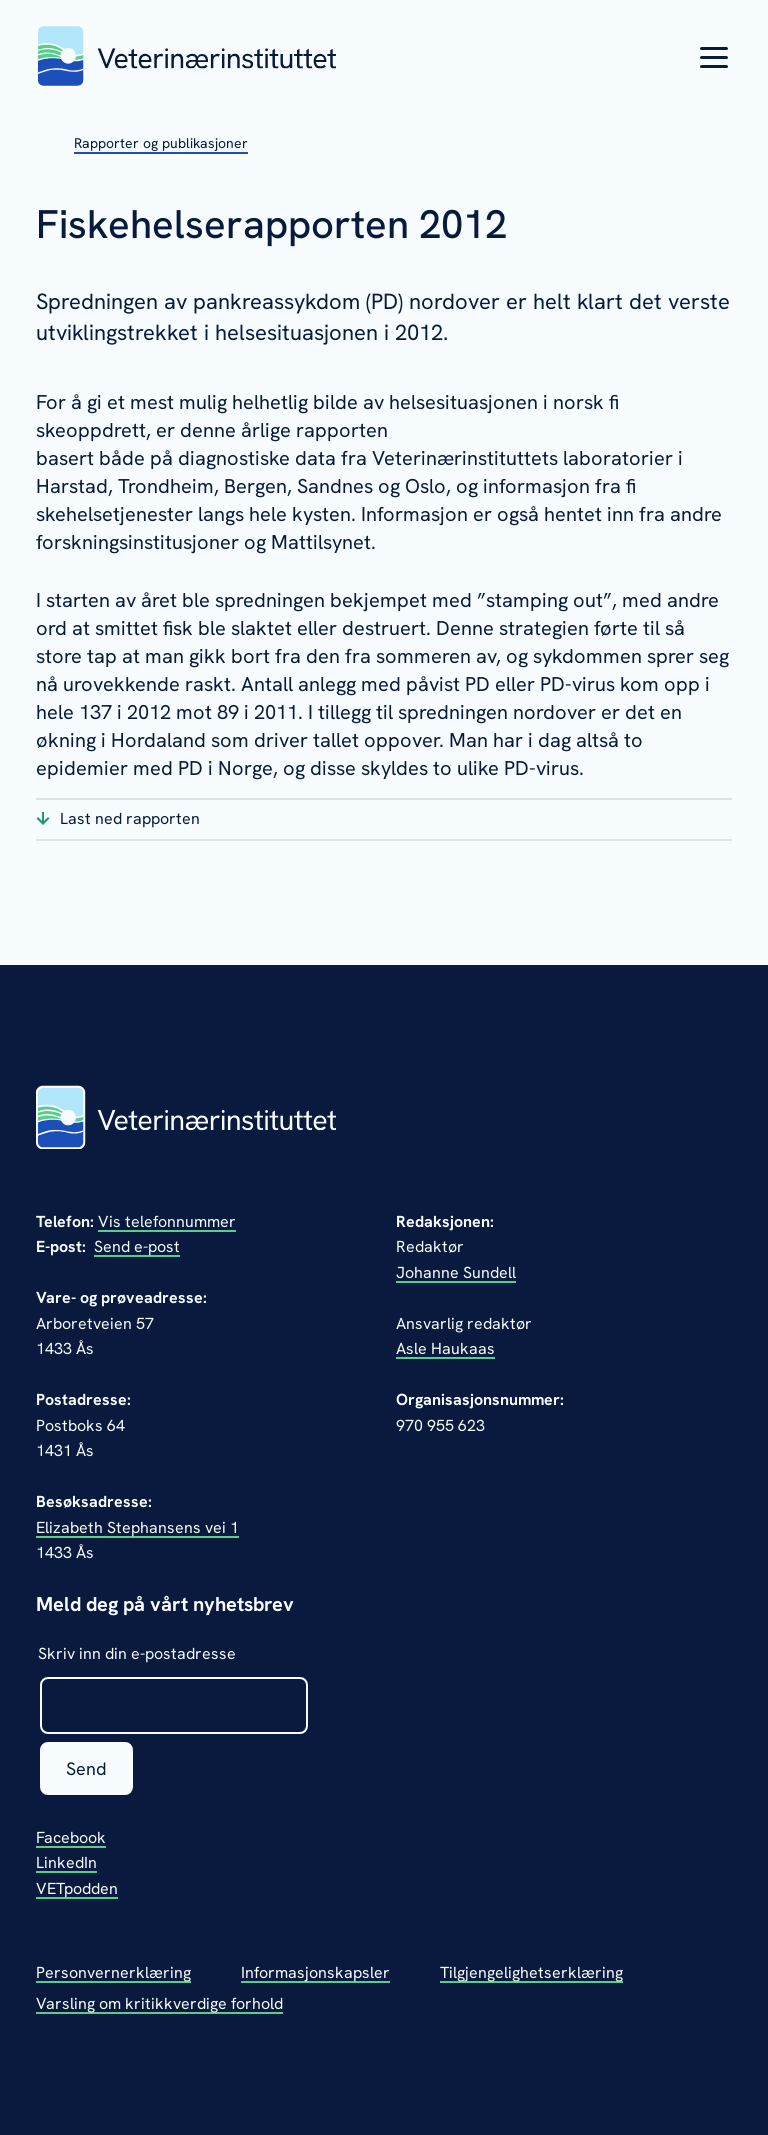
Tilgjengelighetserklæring (531, 1972)
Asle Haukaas (445, 1348)
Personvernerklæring (113, 1972)
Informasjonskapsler (315, 1972)
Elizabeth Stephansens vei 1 (137, 1527)
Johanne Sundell (456, 1272)
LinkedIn (66, 1862)
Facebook (71, 1837)
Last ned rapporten (130, 818)
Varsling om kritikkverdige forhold (159, 2003)
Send (86, 1768)
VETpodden (77, 1888)
